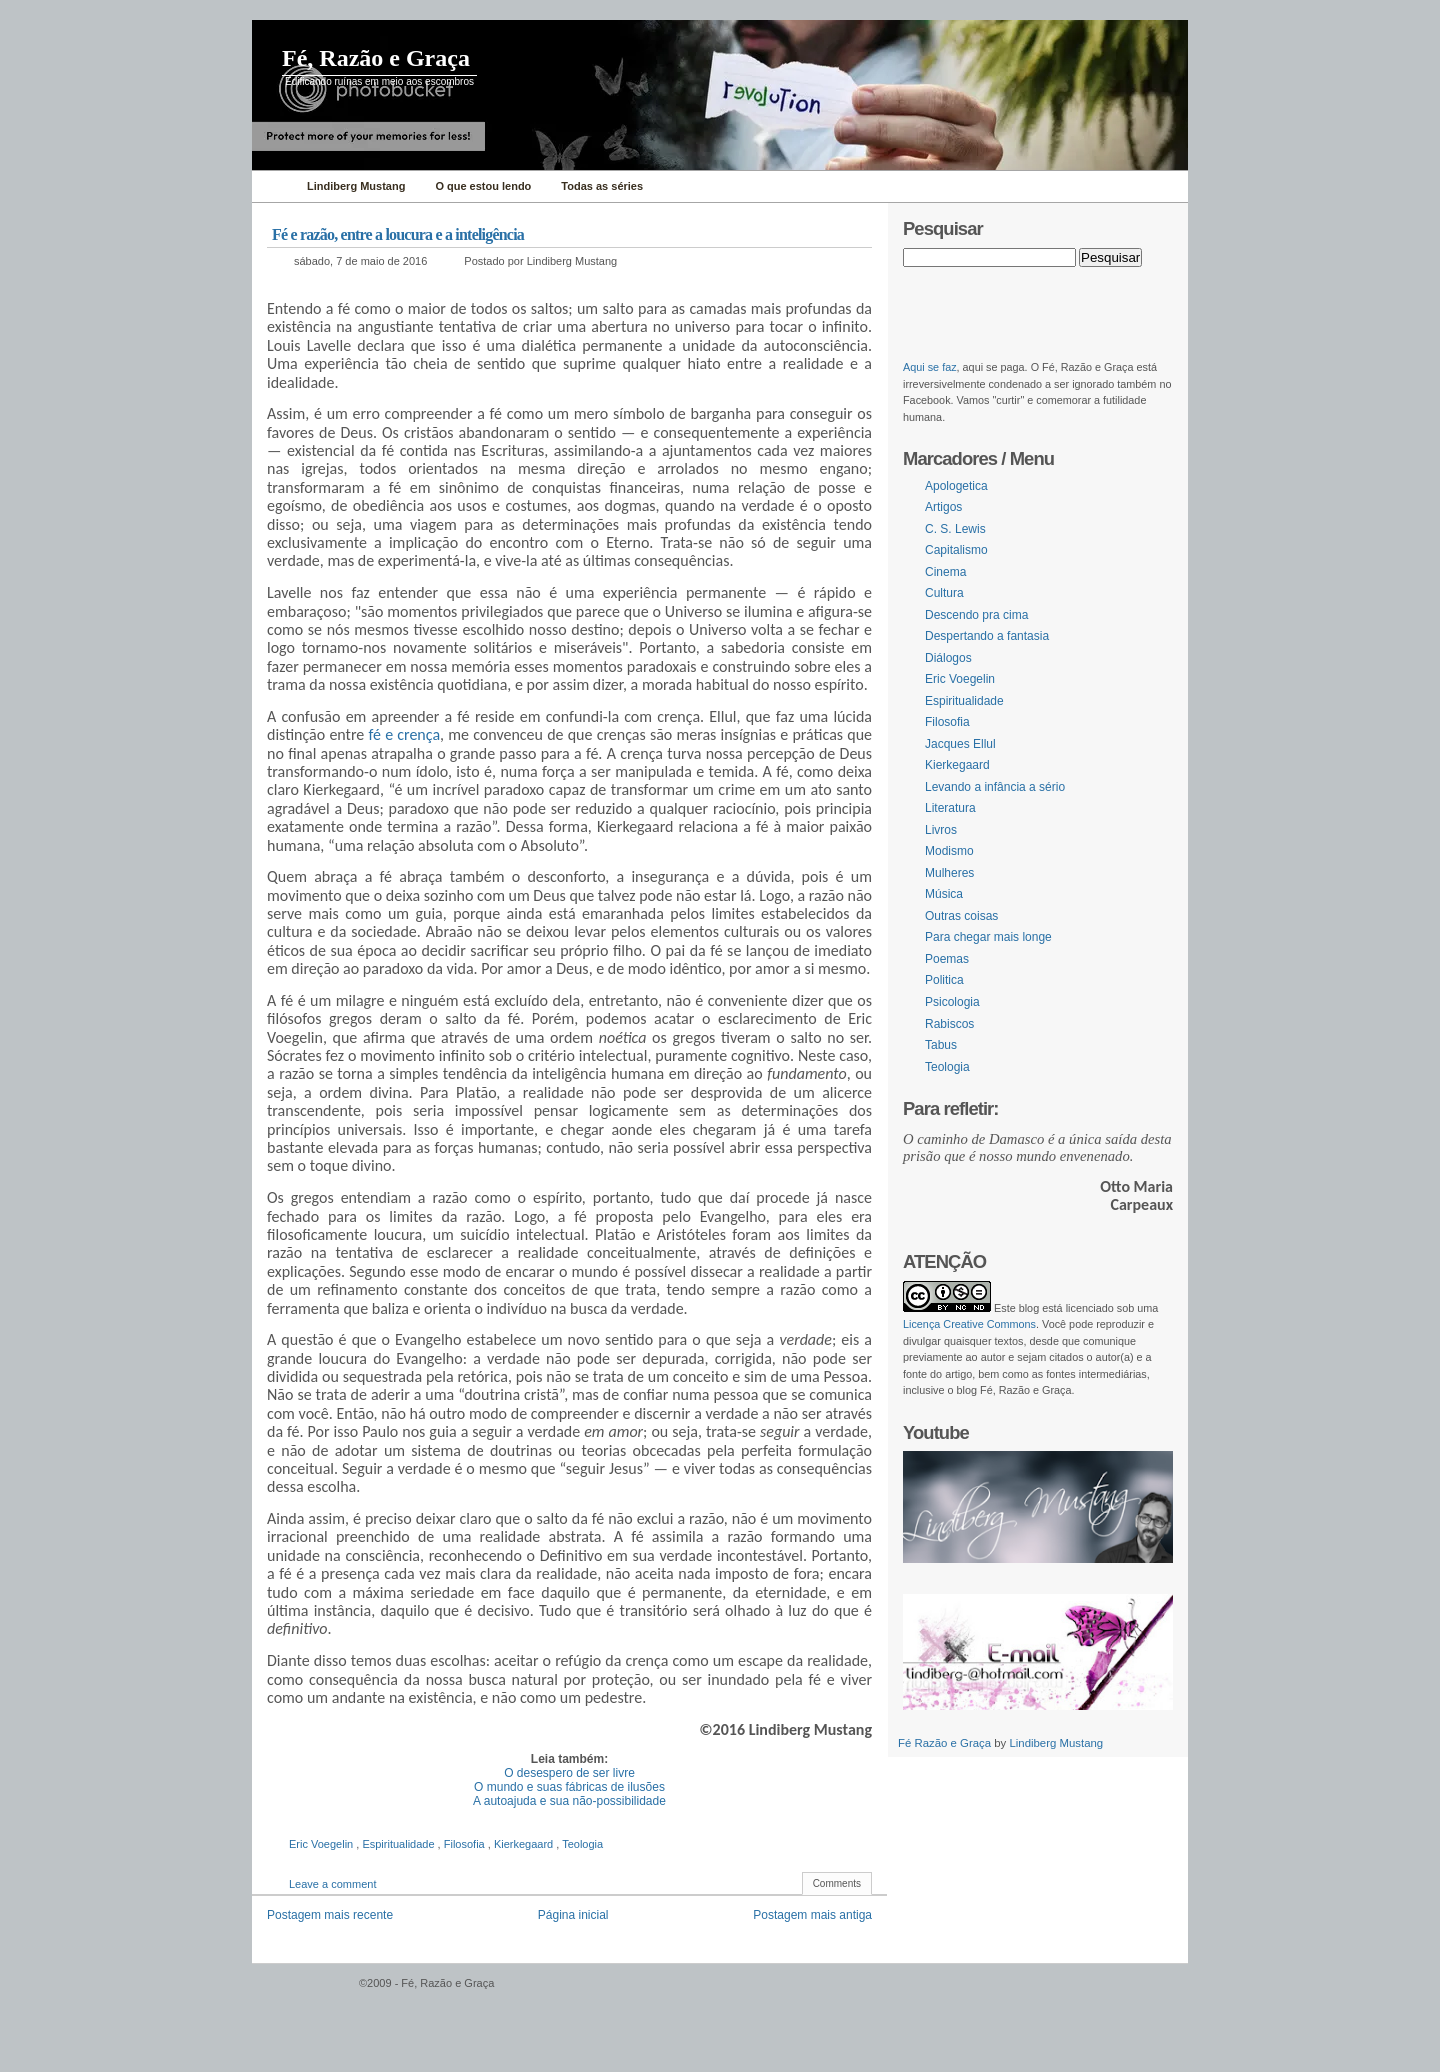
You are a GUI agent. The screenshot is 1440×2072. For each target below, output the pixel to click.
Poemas (947, 959)
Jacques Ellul (960, 744)
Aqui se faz (930, 367)
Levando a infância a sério (995, 787)
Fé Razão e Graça (946, 1743)
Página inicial (573, 1915)
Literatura (950, 808)
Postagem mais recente (330, 1915)
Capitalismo (956, 550)
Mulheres (949, 873)
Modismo (949, 851)
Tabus (941, 1045)
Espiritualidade (399, 1844)
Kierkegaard (525, 1844)
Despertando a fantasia (987, 636)
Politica (944, 980)
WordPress (303, 1992)
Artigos (943, 507)
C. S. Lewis (955, 529)
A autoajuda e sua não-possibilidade (569, 1801)
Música (944, 894)
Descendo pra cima (976, 615)
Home (274, 186)
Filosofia (466, 1844)
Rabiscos (949, 1024)
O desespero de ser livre (569, 1773)
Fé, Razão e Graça (376, 58)
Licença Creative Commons (969, 1324)
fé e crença (405, 734)
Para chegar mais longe (988, 937)
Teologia (582, 1844)
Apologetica (956, 486)
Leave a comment (332, 1884)
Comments (837, 1883)
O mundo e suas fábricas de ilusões (569, 1787)
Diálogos (948, 658)
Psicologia (952, 1002)
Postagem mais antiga (812, 1915)
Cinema (945, 572)
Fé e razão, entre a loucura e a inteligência (398, 234)
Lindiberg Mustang (1056, 1743)
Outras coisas (961, 916)
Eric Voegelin (322, 1844)
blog (1029, 1308)
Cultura (944, 593)
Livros (941, 830)
